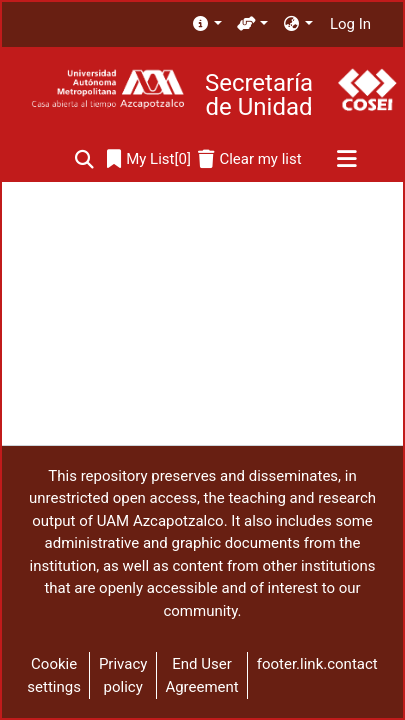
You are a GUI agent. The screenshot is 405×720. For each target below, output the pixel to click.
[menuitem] (206, 24)
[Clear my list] (249, 159)
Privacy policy (123, 675)
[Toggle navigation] (346, 160)
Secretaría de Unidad (259, 95)
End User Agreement (201, 675)
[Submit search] (84, 159)
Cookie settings (54, 675)
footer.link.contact (317, 664)
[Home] (107, 89)
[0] (149, 159)
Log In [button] (351, 24)
